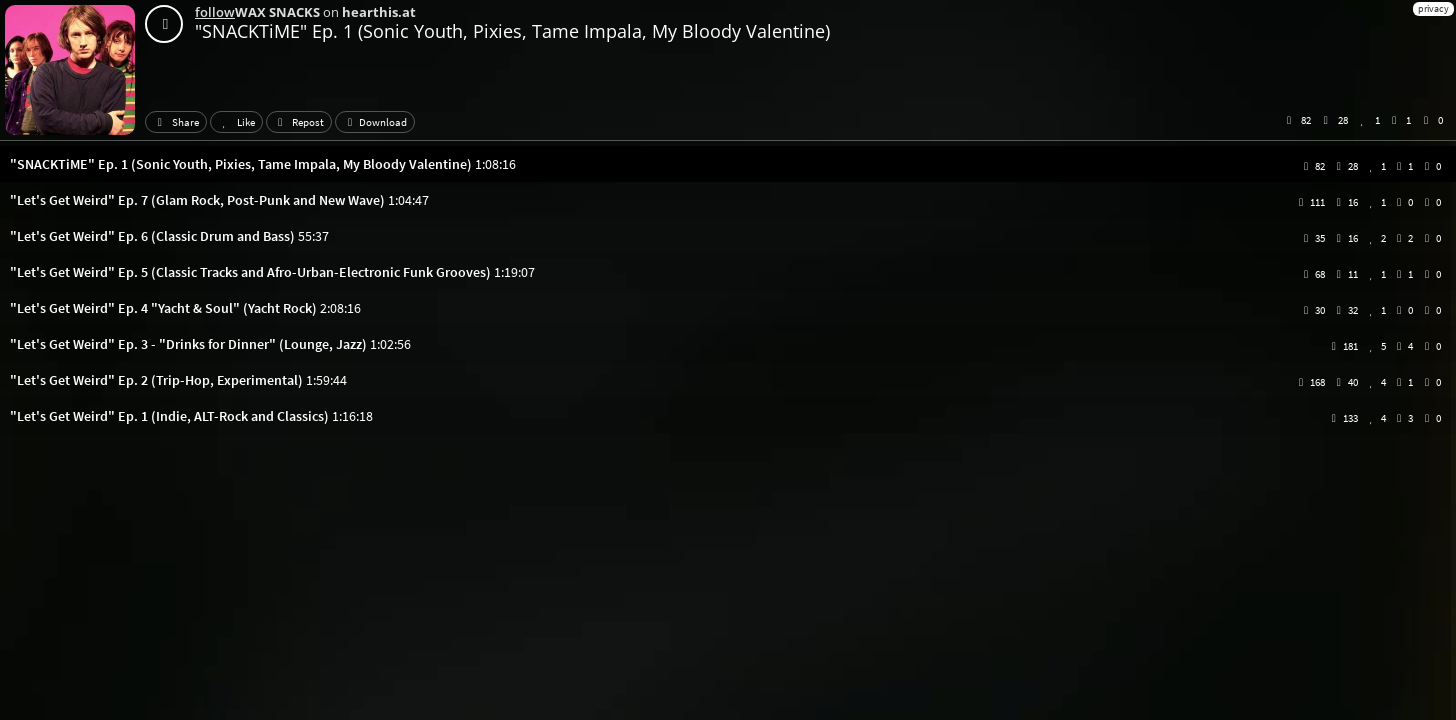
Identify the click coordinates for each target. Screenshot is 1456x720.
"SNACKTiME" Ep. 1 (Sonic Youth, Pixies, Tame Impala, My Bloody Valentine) (512, 31)
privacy (1433, 8)
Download (375, 122)
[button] (728, 164)
